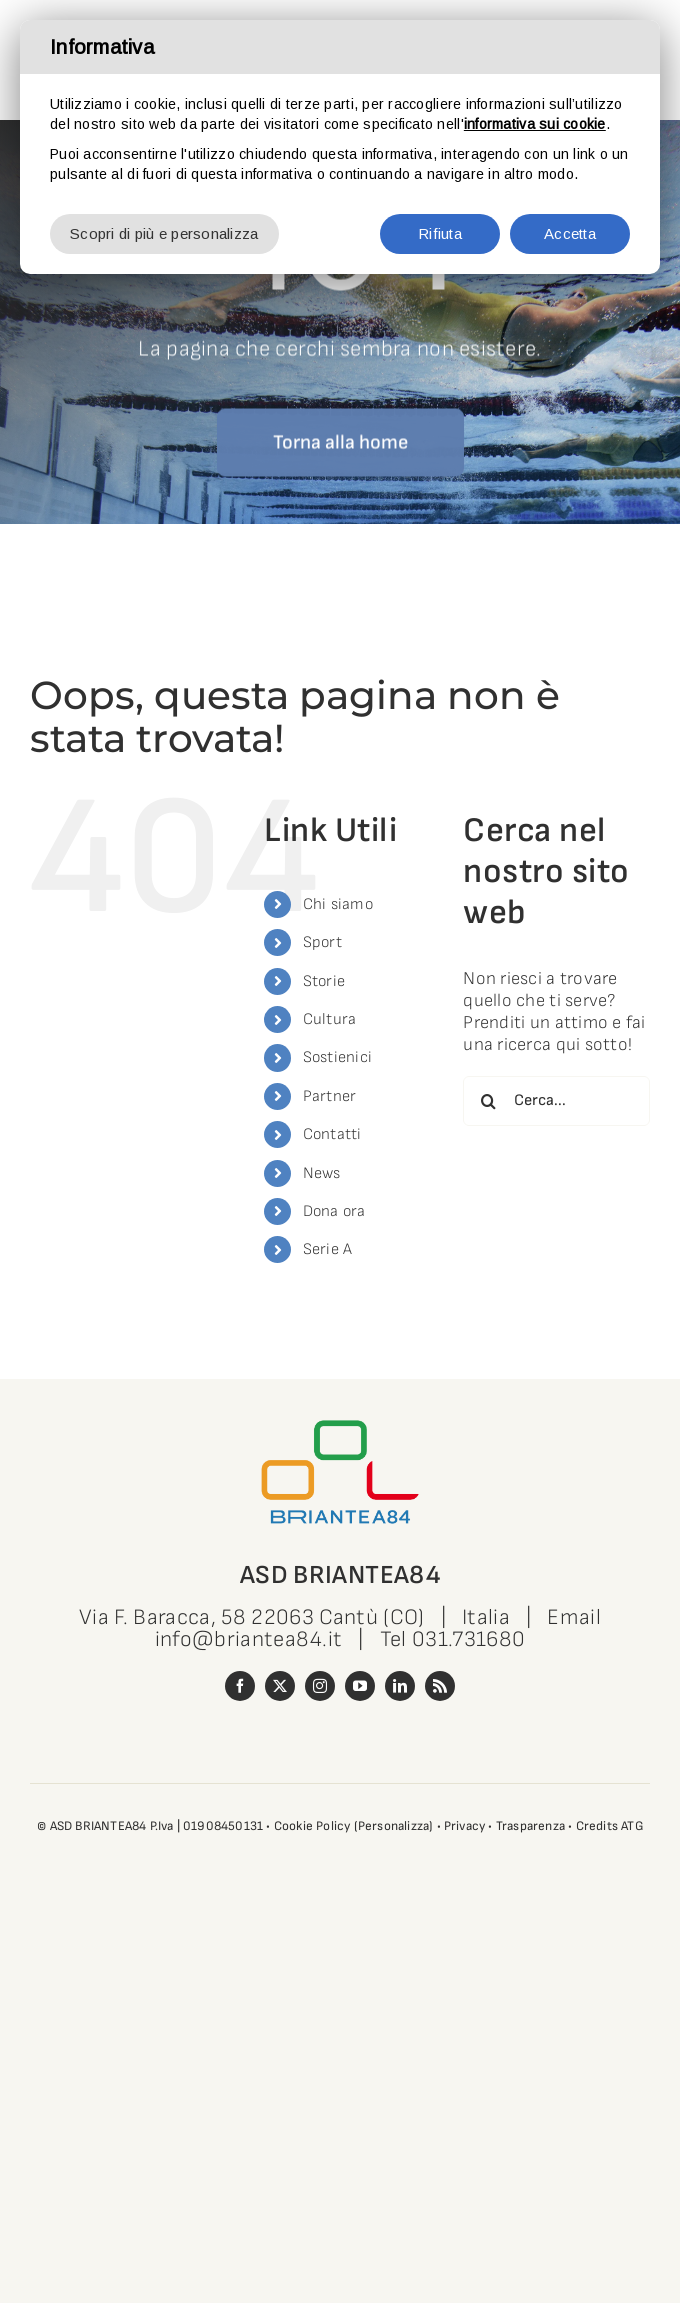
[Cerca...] (556, 1101)
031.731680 (468, 1639)
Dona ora (334, 1211)
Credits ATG (609, 1826)
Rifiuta (440, 233)
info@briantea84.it (249, 1639)
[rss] (440, 1686)
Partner (330, 1096)
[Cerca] (488, 1101)
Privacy (464, 1826)
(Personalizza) (394, 1826)
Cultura (330, 1019)
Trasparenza (530, 1826)
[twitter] (280, 1686)
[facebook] (240, 1686)
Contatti (332, 1134)
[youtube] (360, 1686)
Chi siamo (338, 904)
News (322, 1173)
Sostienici (338, 1057)
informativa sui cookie (535, 124)
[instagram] (320, 1686)
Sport (322, 942)
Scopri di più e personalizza (164, 233)
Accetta (570, 233)
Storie (324, 981)
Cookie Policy (312, 1826)
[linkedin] (400, 1686)
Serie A (328, 1249)
